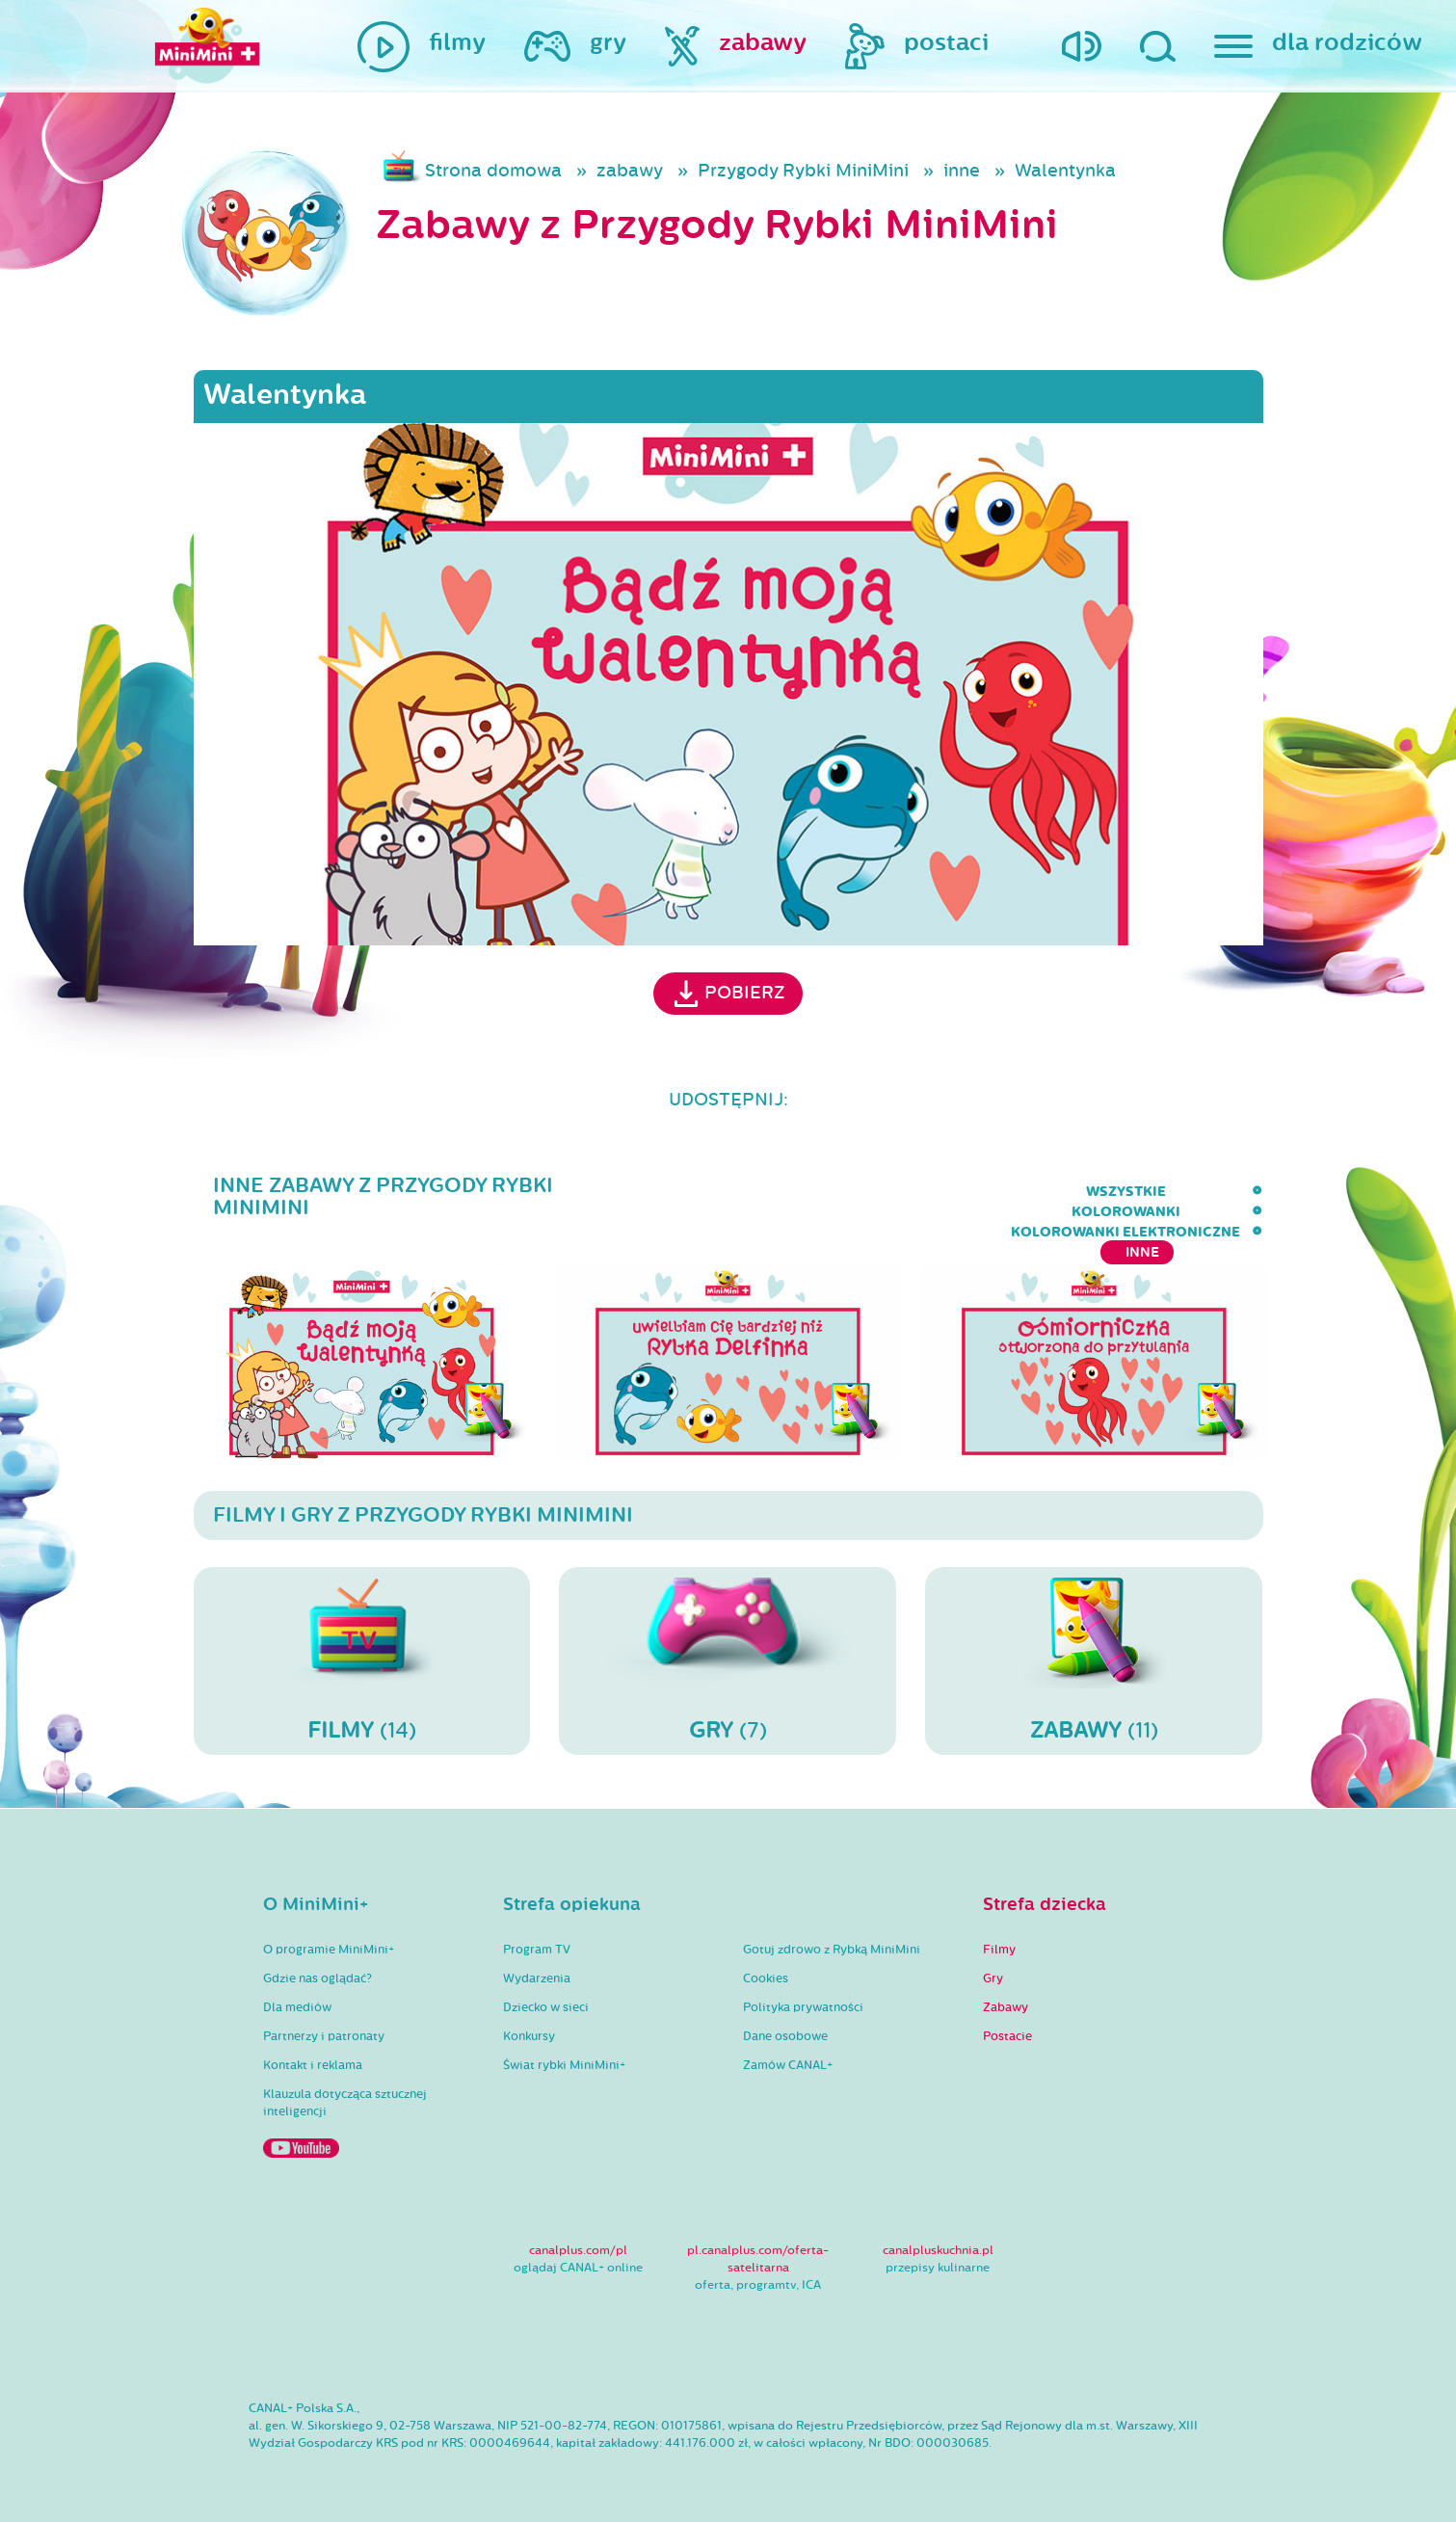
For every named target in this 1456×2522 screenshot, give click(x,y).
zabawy (629, 170)
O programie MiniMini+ (328, 1936)
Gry (993, 1965)
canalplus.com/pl (578, 2236)
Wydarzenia (536, 1965)
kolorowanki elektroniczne (1041, 1191)
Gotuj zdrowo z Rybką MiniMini (831, 1936)
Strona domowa (493, 170)
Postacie (1007, 2023)
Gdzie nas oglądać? (317, 1965)
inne (961, 170)
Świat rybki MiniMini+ (564, 2051)
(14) (362, 1647)
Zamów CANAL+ (788, 2051)
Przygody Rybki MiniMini (803, 170)
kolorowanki (839, 1191)
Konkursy (529, 2023)
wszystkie (713, 1191)
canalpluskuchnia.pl (938, 2236)
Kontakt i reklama (312, 2051)
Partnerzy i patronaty (323, 2023)
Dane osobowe (785, 2023)
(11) (1093, 1647)
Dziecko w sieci (546, 1994)
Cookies (765, 1965)
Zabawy (1005, 1994)
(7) (727, 1647)
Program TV (536, 1936)
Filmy (999, 1936)
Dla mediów (297, 1994)
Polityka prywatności (803, 1994)
